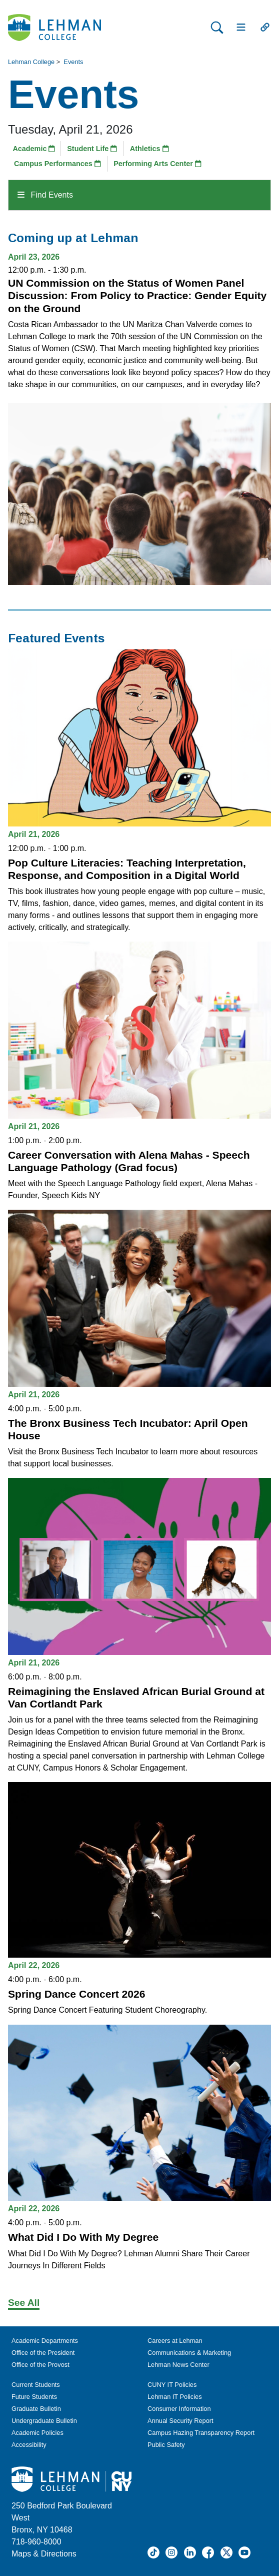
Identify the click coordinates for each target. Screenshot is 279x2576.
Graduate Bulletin (36, 2408)
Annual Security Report (181, 2420)
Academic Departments (45, 2340)
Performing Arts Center (158, 164)
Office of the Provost (41, 2364)
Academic (33, 149)
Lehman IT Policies (175, 2396)
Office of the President (43, 2352)
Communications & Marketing (189, 2352)
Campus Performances (57, 164)
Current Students (36, 2384)
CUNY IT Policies (172, 2384)
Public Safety (166, 2444)
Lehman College (31, 62)
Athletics (149, 149)
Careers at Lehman (175, 2340)
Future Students (34, 2396)
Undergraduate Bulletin (44, 2420)
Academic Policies (38, 2432)
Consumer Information (179, 2408)
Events (73, 62)
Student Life (92, 149)
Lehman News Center (179, 2364)
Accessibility (29, 2444)
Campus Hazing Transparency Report (201, 2432)
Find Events (45, 195)
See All (24, 2302)
